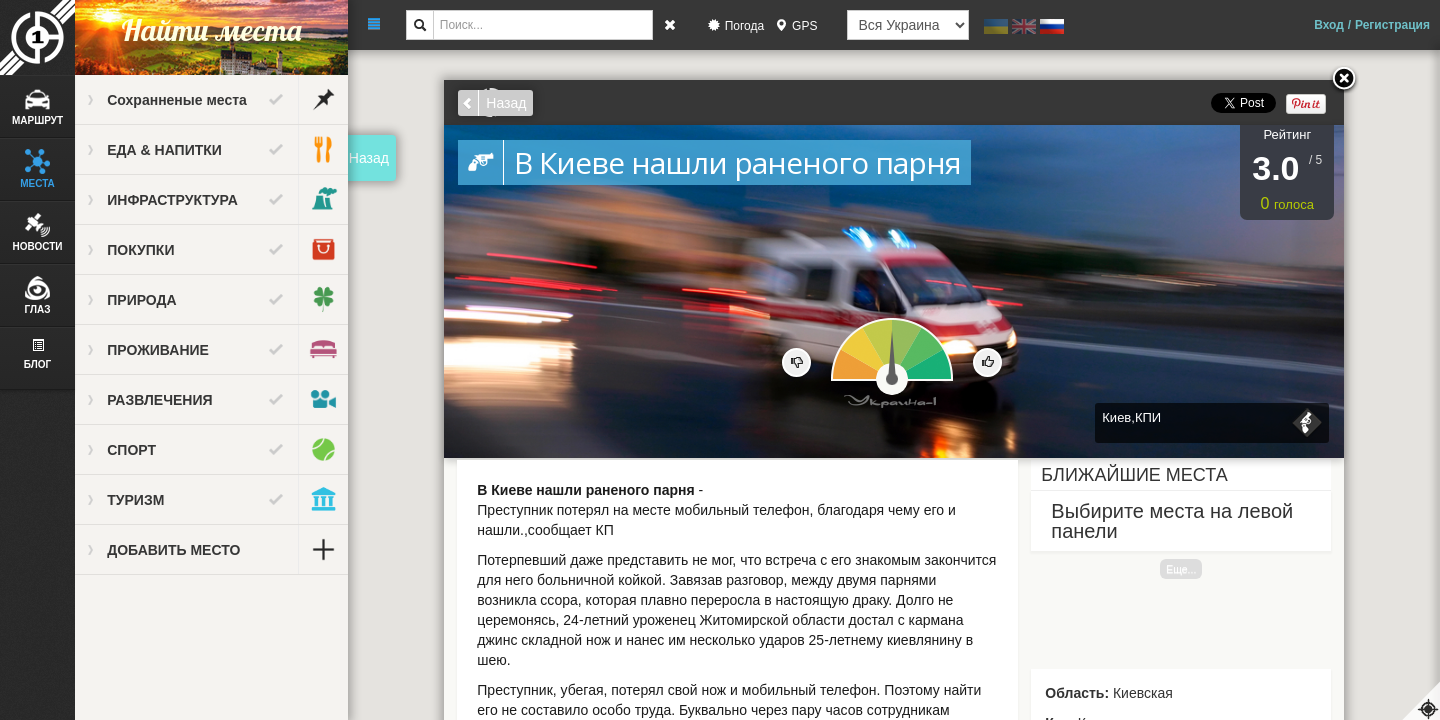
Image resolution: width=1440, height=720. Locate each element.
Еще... (1182, 569)
